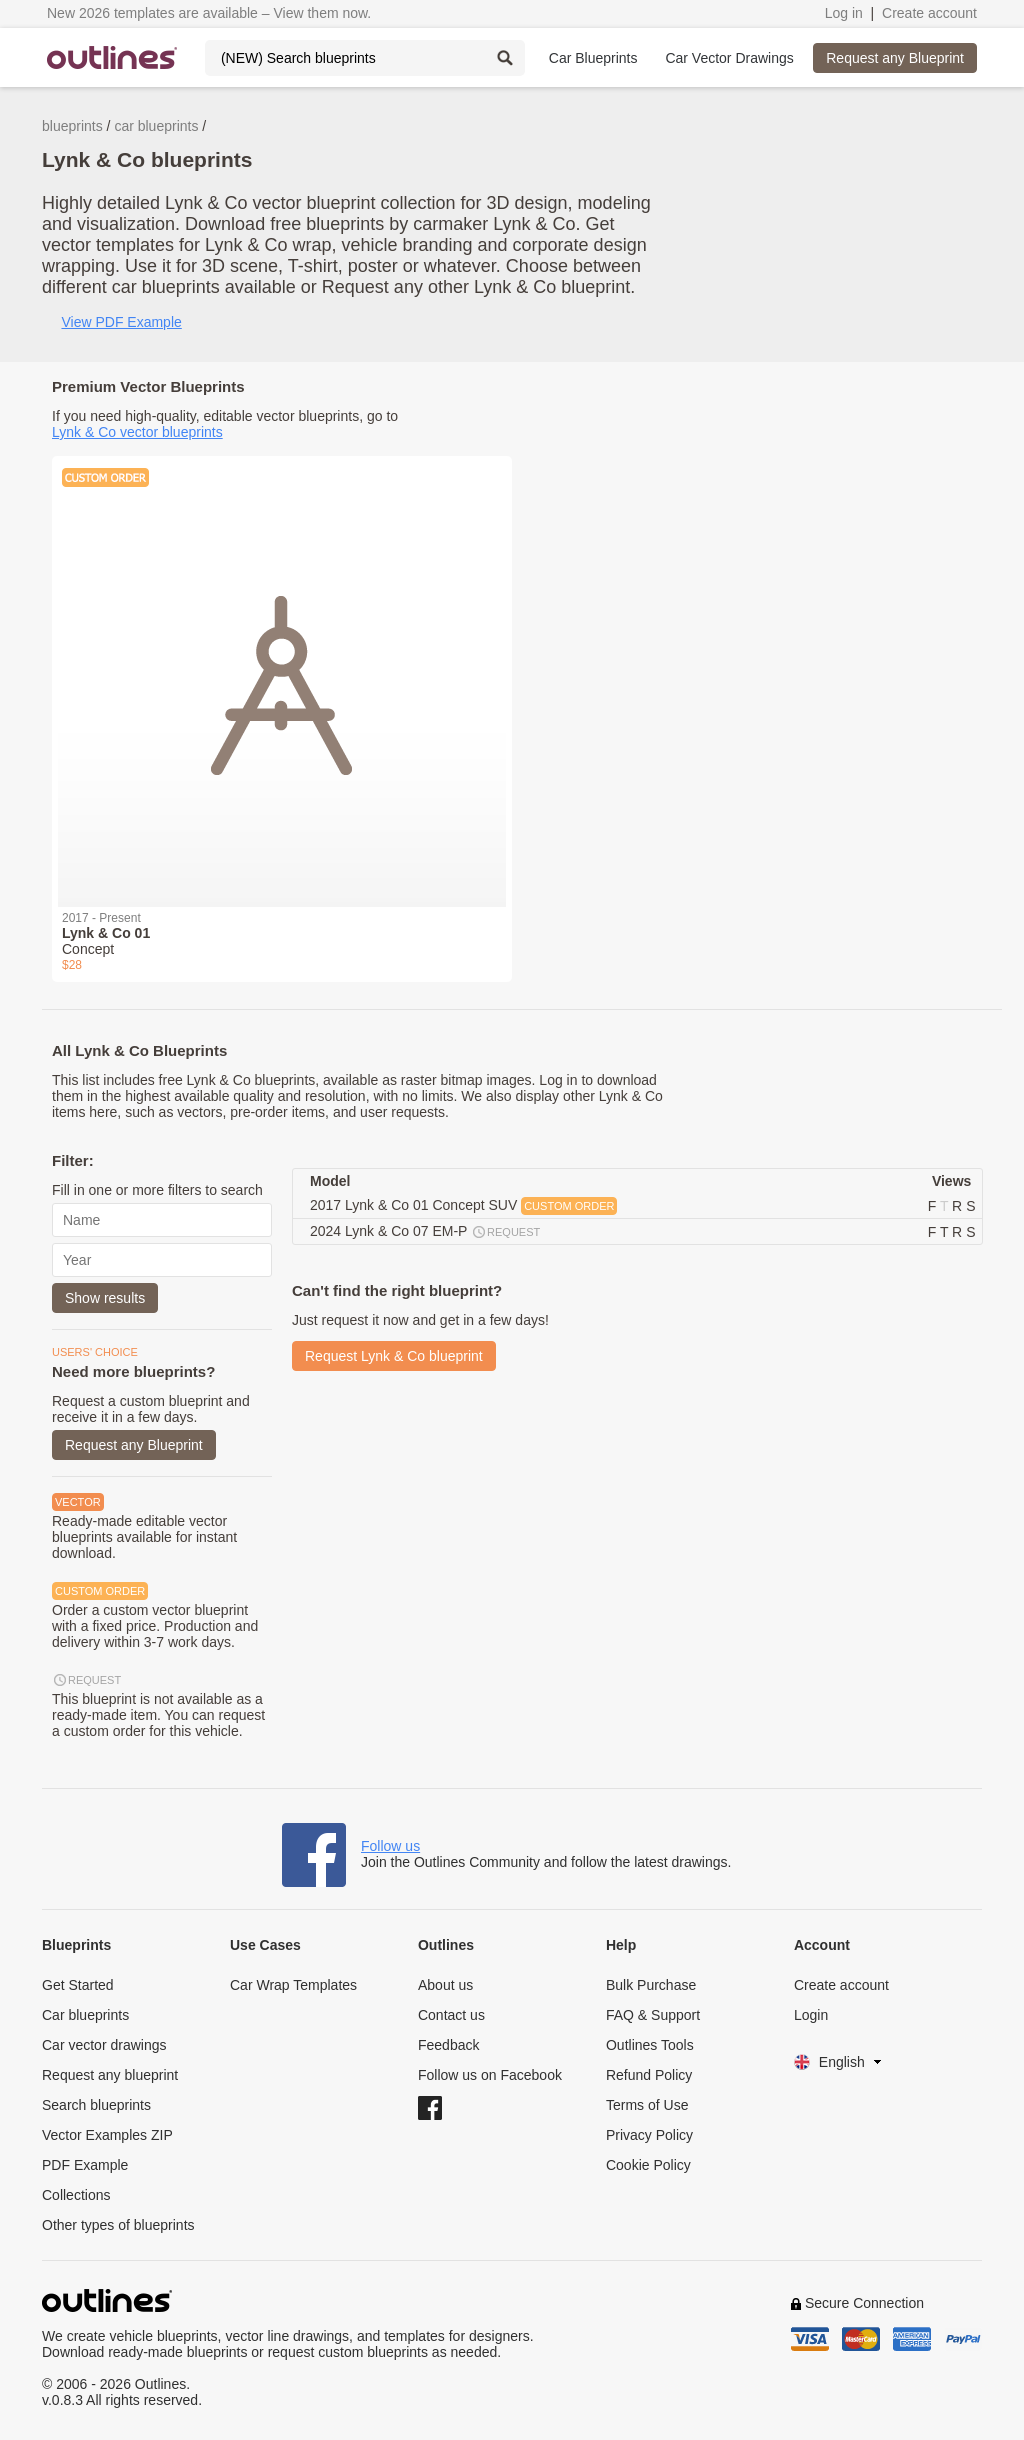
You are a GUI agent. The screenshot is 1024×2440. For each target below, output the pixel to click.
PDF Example (85, 2165)
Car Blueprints (593, 58)
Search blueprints (96, 2105)
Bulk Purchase (651, 1985)
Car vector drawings (104, 2045)
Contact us (451, 2015)
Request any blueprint (110, 2075)
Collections (76, 2195)
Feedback (448, 2045)
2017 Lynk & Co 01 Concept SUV (463, 1206)
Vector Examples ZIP (107, 2135)
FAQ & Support (653, 2015)
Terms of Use (647, 2105)
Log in (844, 13)
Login (811, 2015)
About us (445, 1985)
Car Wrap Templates (293, 1985)
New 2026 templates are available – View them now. (209, 13)
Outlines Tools (650, 2045)
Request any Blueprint (895, 58)
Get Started (78, 1985)
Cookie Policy (648, 2165)
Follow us (390, 1846)
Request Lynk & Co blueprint (394, 1356)
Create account (929, 13)
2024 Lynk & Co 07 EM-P (426, 1232)
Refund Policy (649, 2075)
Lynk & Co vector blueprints (137, 432)
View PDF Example (121, 322)
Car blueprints (85, 2015)
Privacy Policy (649, 2135)
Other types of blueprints (118, 2225)
